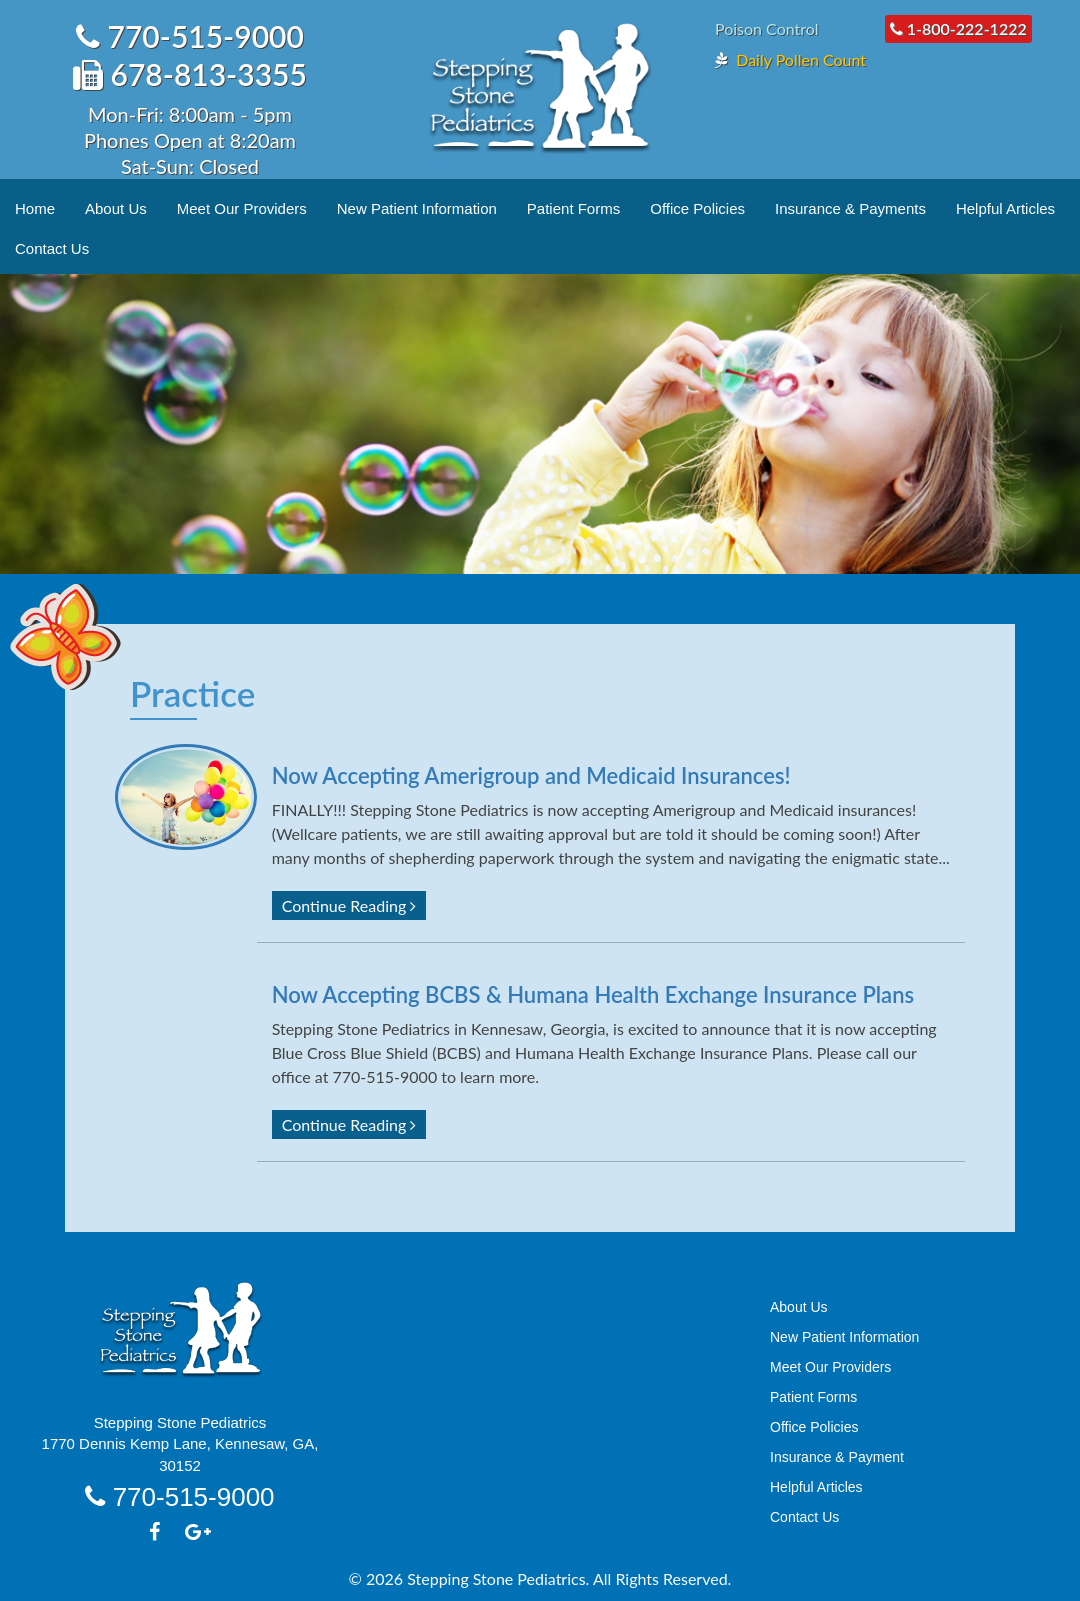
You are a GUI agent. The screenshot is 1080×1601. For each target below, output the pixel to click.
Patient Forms (573, 208)
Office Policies (697, 208)
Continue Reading (349, 905)
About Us (116, 208)
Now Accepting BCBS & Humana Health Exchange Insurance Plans (593, 994)
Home (35, 208)
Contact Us (52, 248)
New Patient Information (417, 208)
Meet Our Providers (242, 208)
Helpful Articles (1005, 208)
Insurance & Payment (837, 1457)
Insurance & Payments (850, 208)
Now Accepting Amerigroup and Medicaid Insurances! (531, 775)
